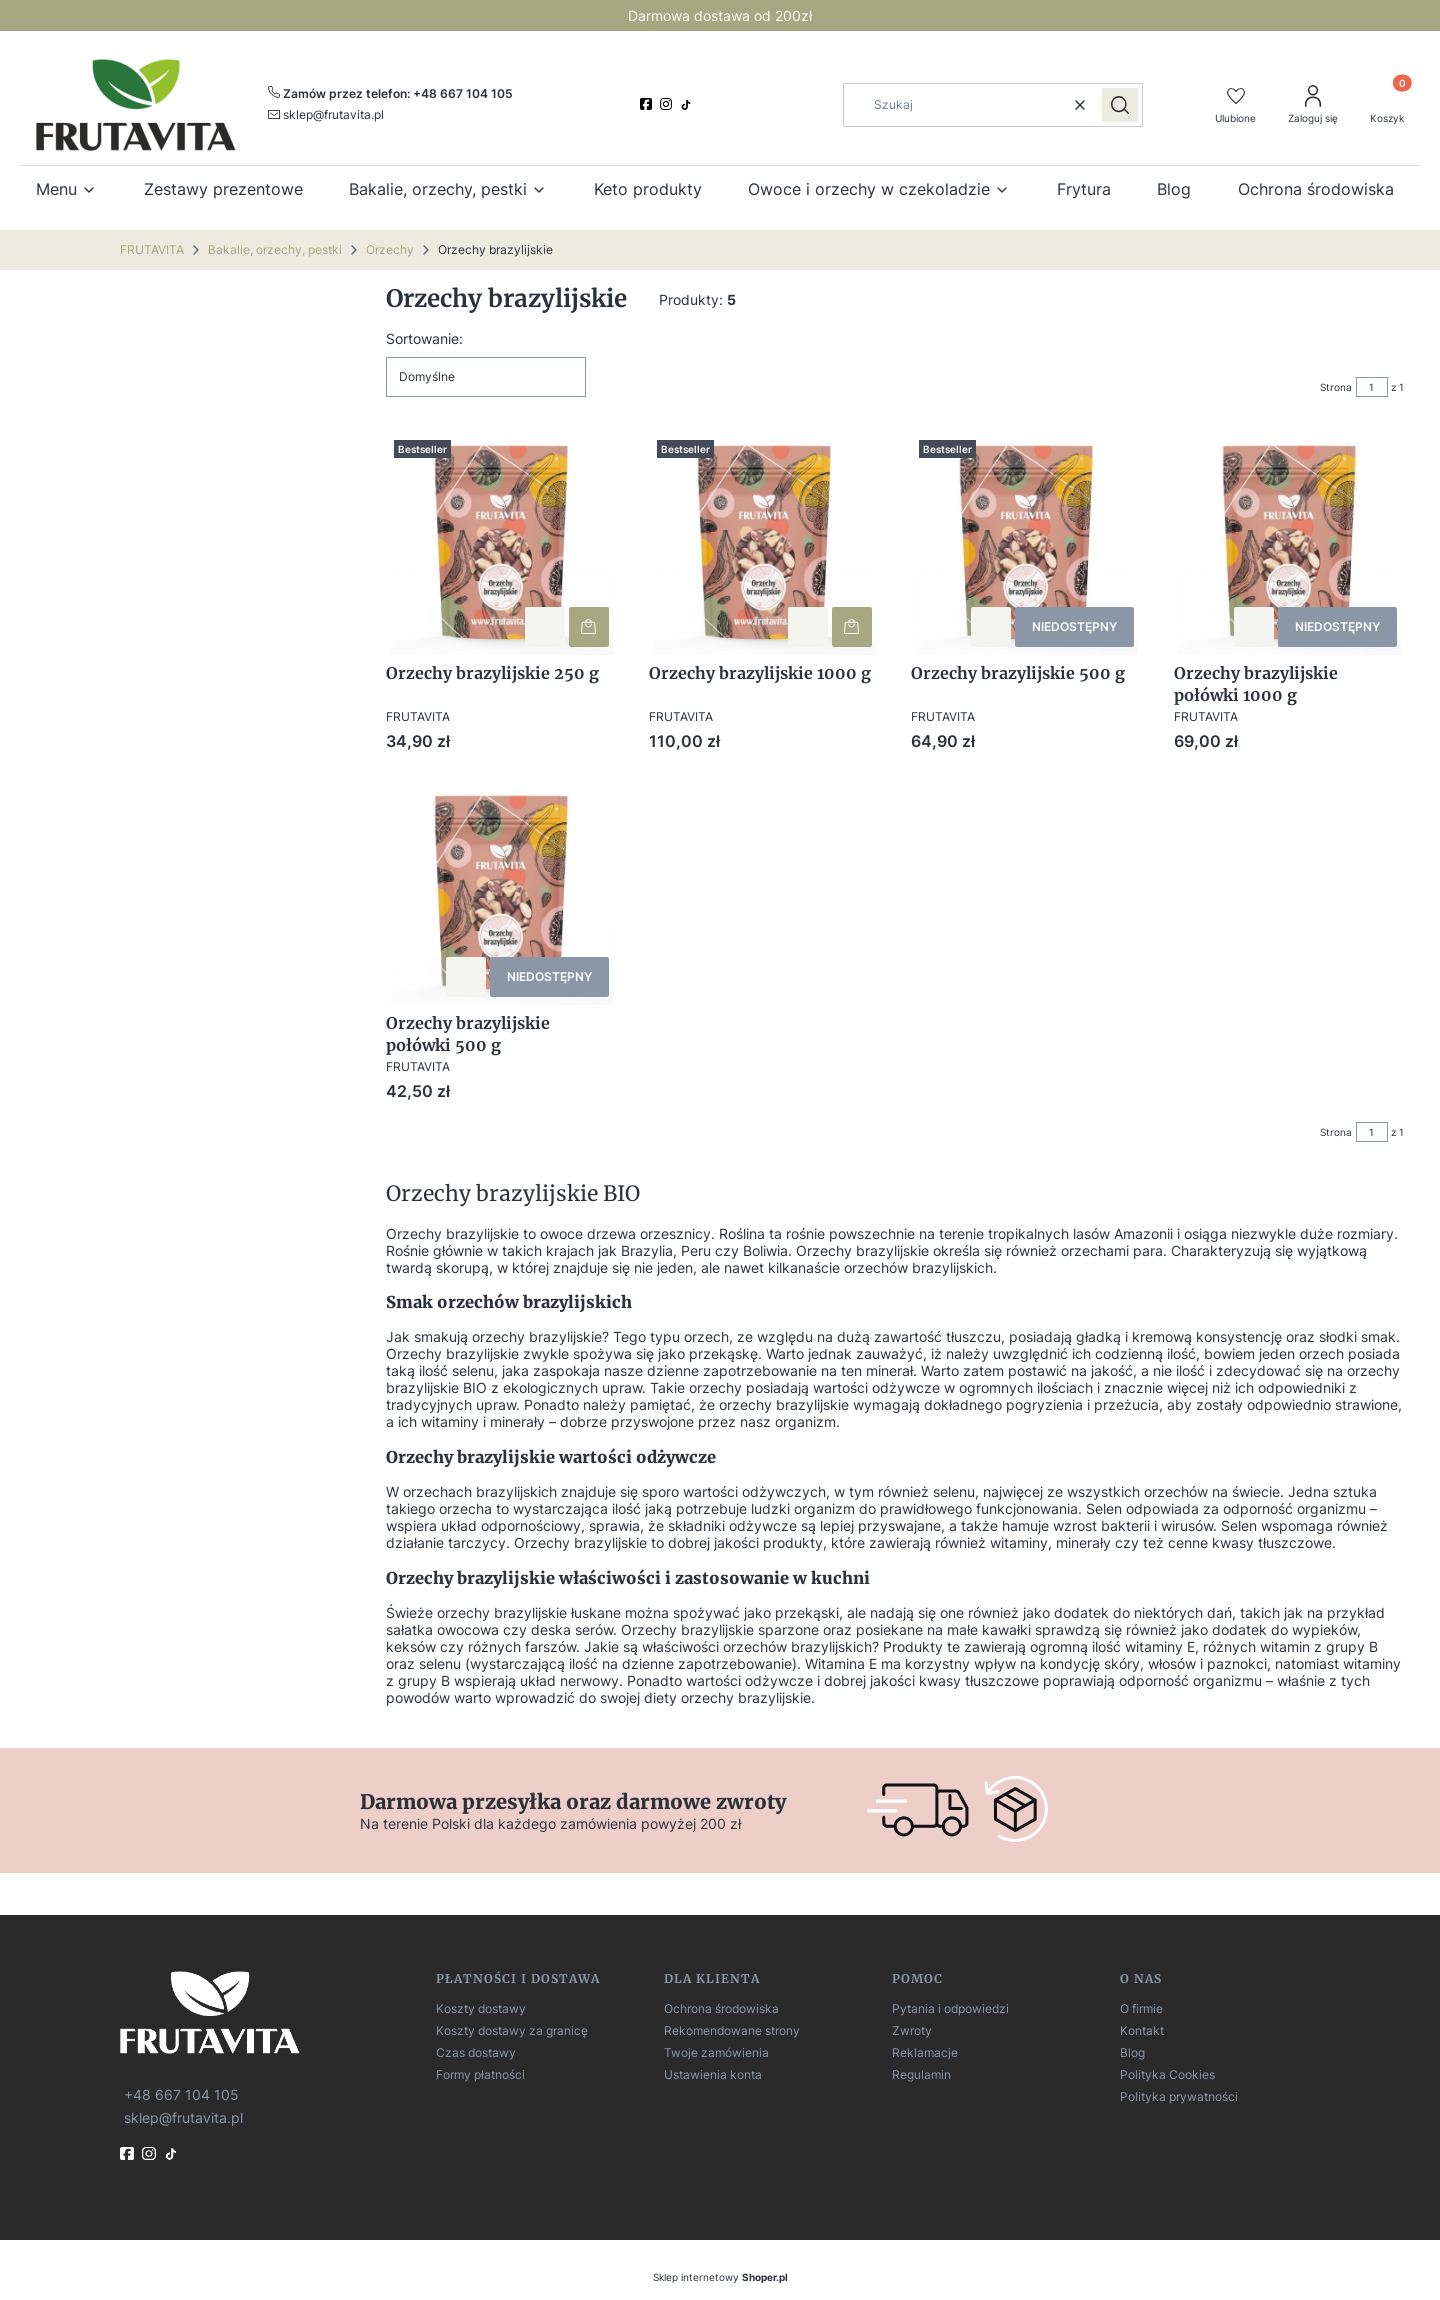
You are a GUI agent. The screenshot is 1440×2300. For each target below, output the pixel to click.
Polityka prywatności (1179, 2096)
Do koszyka (589, 626)
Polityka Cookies (1167, 2074)
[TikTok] (688, 105)
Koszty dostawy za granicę (512, 2030)
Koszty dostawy (481, 2008)
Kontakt (1142, 2030)
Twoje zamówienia (716, 2052)
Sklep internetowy (720, 2277)
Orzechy (390, 249)
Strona (1336, 387)
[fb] (129, 2153)
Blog (1132, 2052)
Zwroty (912, 2030)
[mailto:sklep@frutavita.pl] (326, 114)
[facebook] (648, 104)
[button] (1120, 105)
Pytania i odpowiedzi (950, 2008)
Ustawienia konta (713, 2074)
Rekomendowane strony (732, 2030)
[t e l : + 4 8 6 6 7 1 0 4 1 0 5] (179, 2093)
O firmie (1141, 2008)
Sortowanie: (424, 338)
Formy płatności (480, 2074)
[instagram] (668, 104)
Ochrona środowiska (721, 2008)
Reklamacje (925, 2052)
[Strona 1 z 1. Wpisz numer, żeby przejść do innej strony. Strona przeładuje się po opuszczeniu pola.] (1372, 387)
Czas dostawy (476, 2052)
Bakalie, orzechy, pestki (275, 249)
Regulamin (921, 2074)
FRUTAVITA (152, 249)
